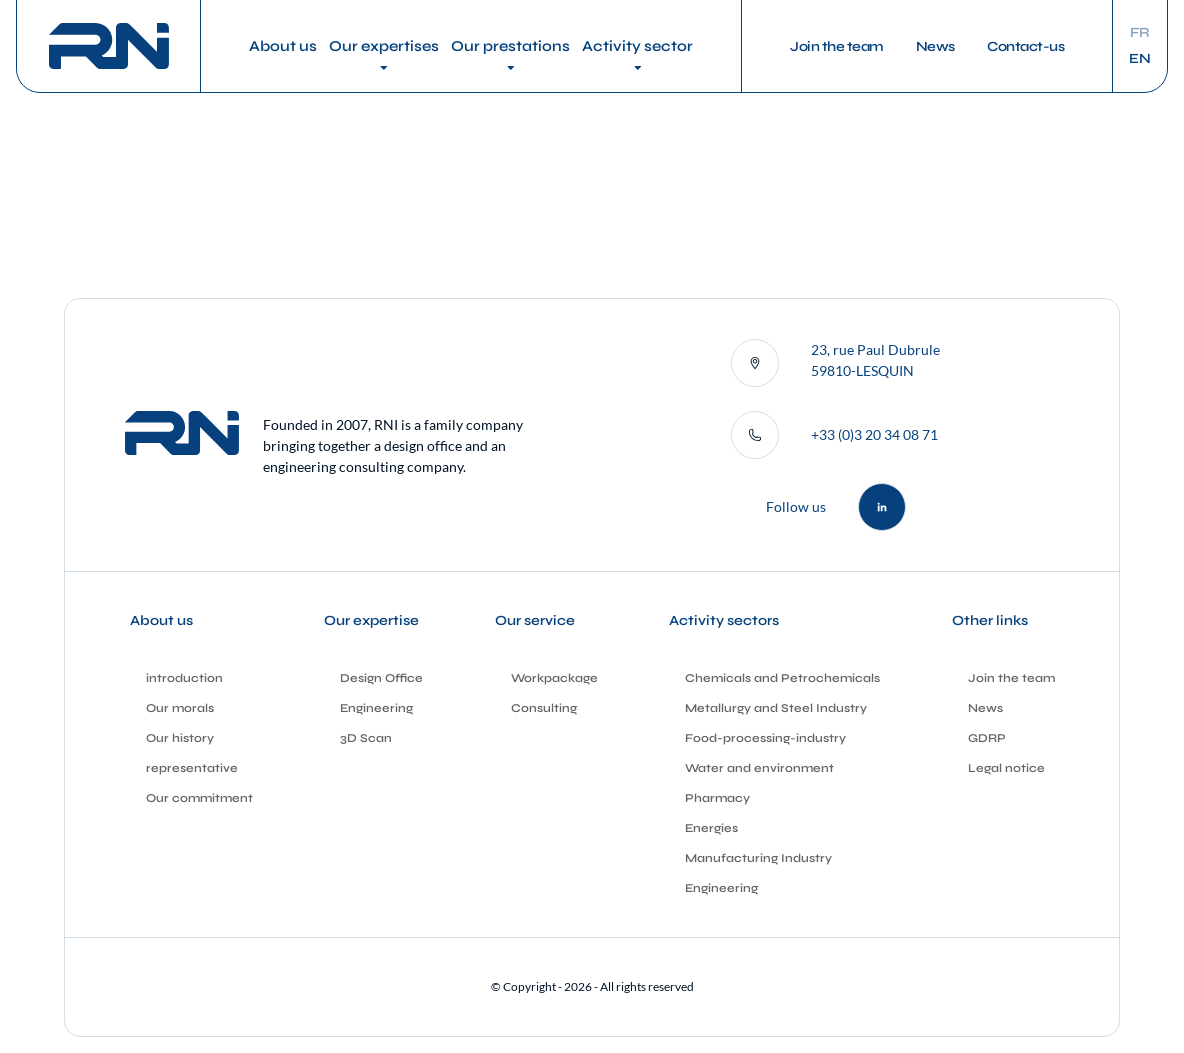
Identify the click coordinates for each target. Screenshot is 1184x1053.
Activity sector (637, 46)
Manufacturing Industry (758, 858)
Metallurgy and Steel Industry (776, 708)
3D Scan (366, 738)
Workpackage (554, 678)
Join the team (837, 46)
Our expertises (384, 46)
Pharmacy (717, 798)
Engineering (376, 708)
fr (1140, 33)
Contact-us (1025, 46)
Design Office (381, 678)
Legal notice (1006, 768)
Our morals (180, 708)
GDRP (987, 738)
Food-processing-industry (765, 738)
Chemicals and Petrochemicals (782, 678)
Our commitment (199, 798)
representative (192, 768)
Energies (711, 828)
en (1140, 59)
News (935, 46)
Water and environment (759, 768)
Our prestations (510, 46)
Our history (180, 738)
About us (283, 46)
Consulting (544, 708)
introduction (184, 678)
